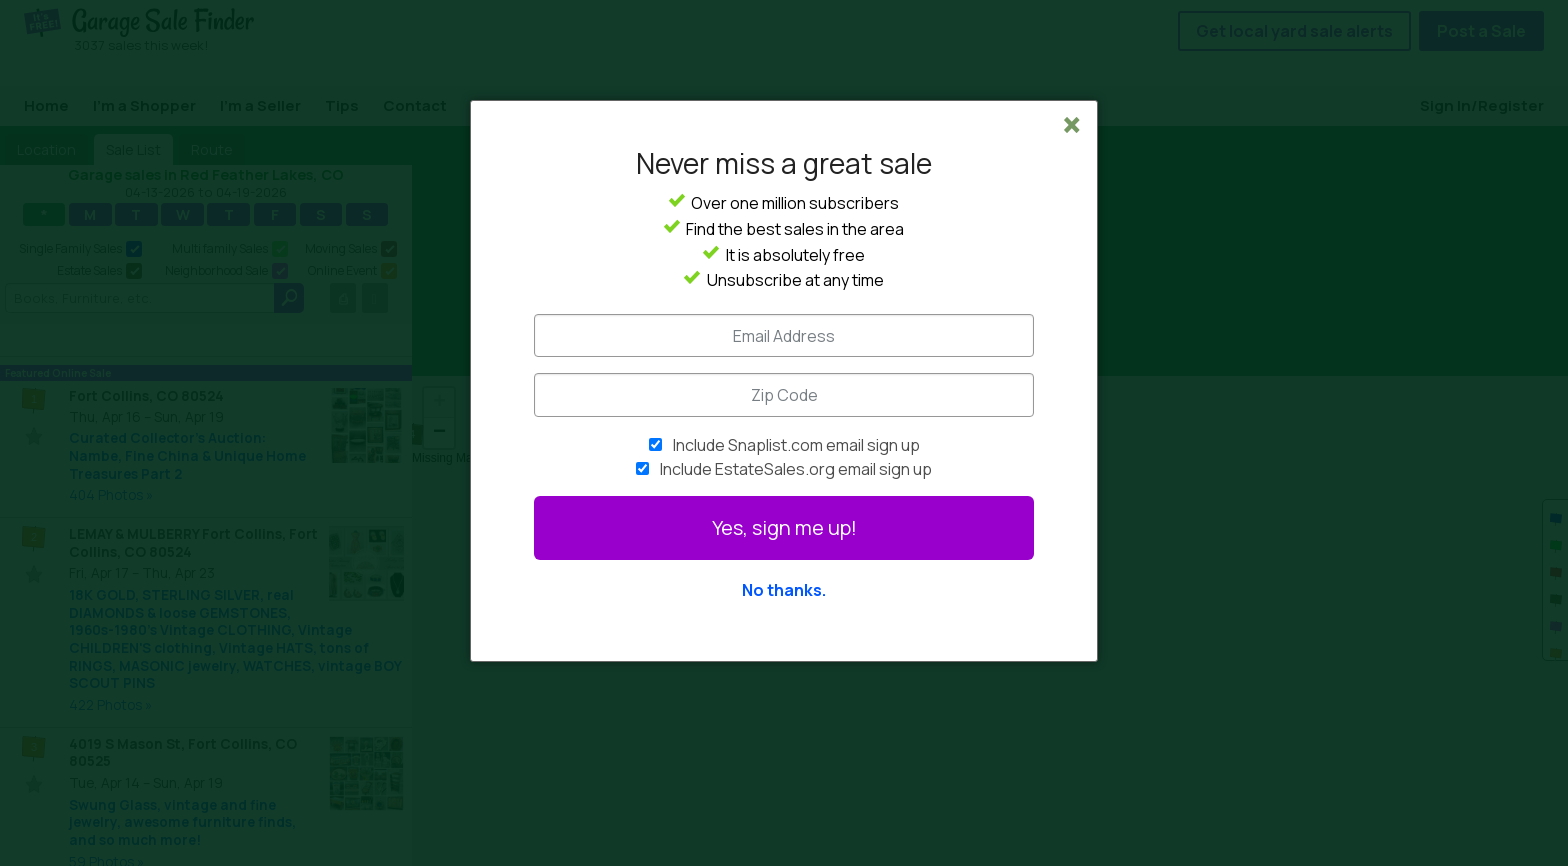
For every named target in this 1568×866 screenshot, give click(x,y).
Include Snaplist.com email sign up (796, 445)
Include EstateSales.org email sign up (796, 469)
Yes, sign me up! (784, 527)
